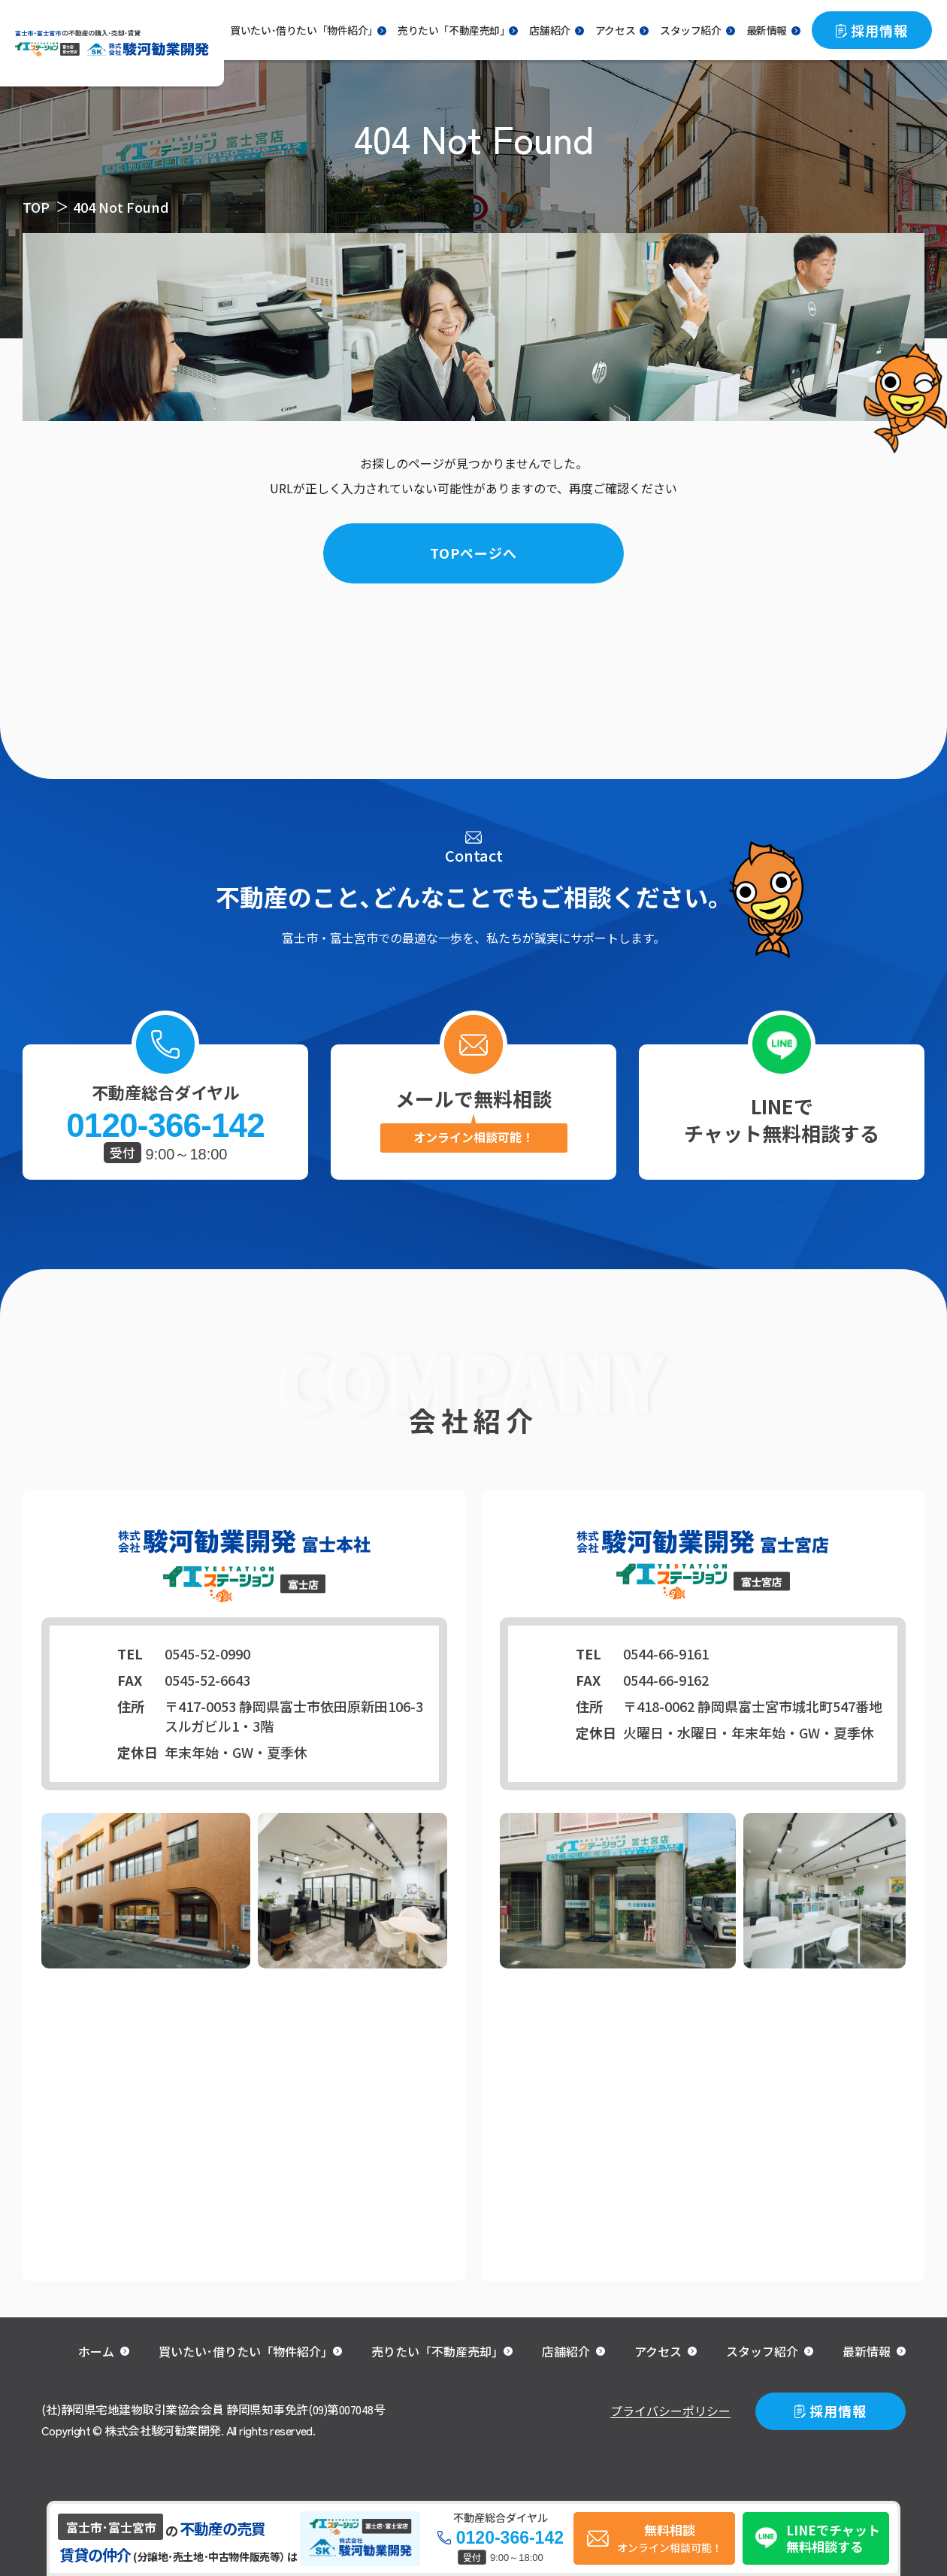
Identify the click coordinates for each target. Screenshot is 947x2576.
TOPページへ (473, 552)
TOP (36, 207)
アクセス (615, 30)
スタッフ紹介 (691, 30)
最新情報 (766, 30)
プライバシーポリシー (670, 2411)
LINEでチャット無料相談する (781, 1119)
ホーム (96, 2351)
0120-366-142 (165, 1126)
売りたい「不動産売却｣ (451, 30)
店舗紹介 (549, 30)
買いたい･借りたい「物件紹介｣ (243, 2351)
